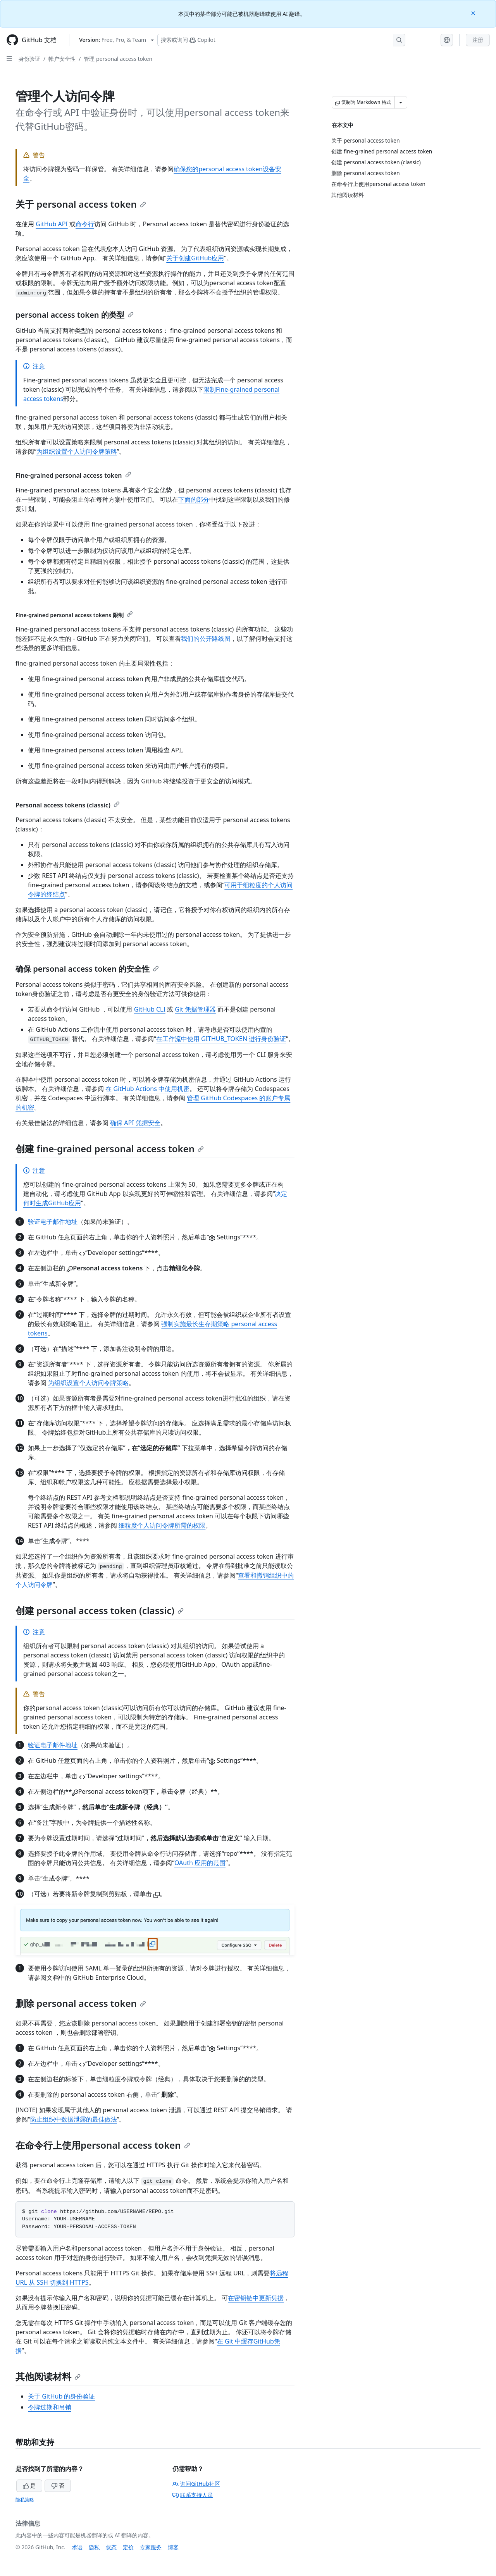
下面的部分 (193, 499)
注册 (477, 39)
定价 (128, 2547)
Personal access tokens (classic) (68, 805)
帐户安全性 (62, 58)
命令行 (85, 224)
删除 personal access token (81, 2003)
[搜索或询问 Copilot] (281, 40)
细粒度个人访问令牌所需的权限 (162, 1525)
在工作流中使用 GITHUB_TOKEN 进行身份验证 (221, 1038)
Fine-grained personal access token (73, 475)
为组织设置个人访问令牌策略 (76, 451)
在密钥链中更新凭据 (256, 2298)
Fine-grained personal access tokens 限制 (74, 615)
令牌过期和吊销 (49, 2407)
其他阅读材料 (48, 2376)
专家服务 (151, 2547)
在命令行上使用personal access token (103, 2145)
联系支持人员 (192, 2495)
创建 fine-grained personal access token (110, 1148)
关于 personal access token (81, 204)
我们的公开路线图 (206, 638)
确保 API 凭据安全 (135, 1123)
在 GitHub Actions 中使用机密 (147, 1088)
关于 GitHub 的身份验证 (61, 2396)
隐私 (94, 2547)
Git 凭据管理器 (195, 1009)
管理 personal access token (118, 58)
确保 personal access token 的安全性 (87, 969)
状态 (111, 2547)
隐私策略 (25, 2499)
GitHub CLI (149, 1009)
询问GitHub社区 (196, 2483)
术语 (77, 2547)
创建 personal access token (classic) (100, 1610)
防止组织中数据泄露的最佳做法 (73, 2119)
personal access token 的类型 (75, 315)
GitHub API (52, 224)
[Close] (474, 12)
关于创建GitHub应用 (195, 258)
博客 (173, 2547)
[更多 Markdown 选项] (400, 102)
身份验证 (29, 58)
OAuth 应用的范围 (200, 1862)
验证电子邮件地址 (53, 1221)
